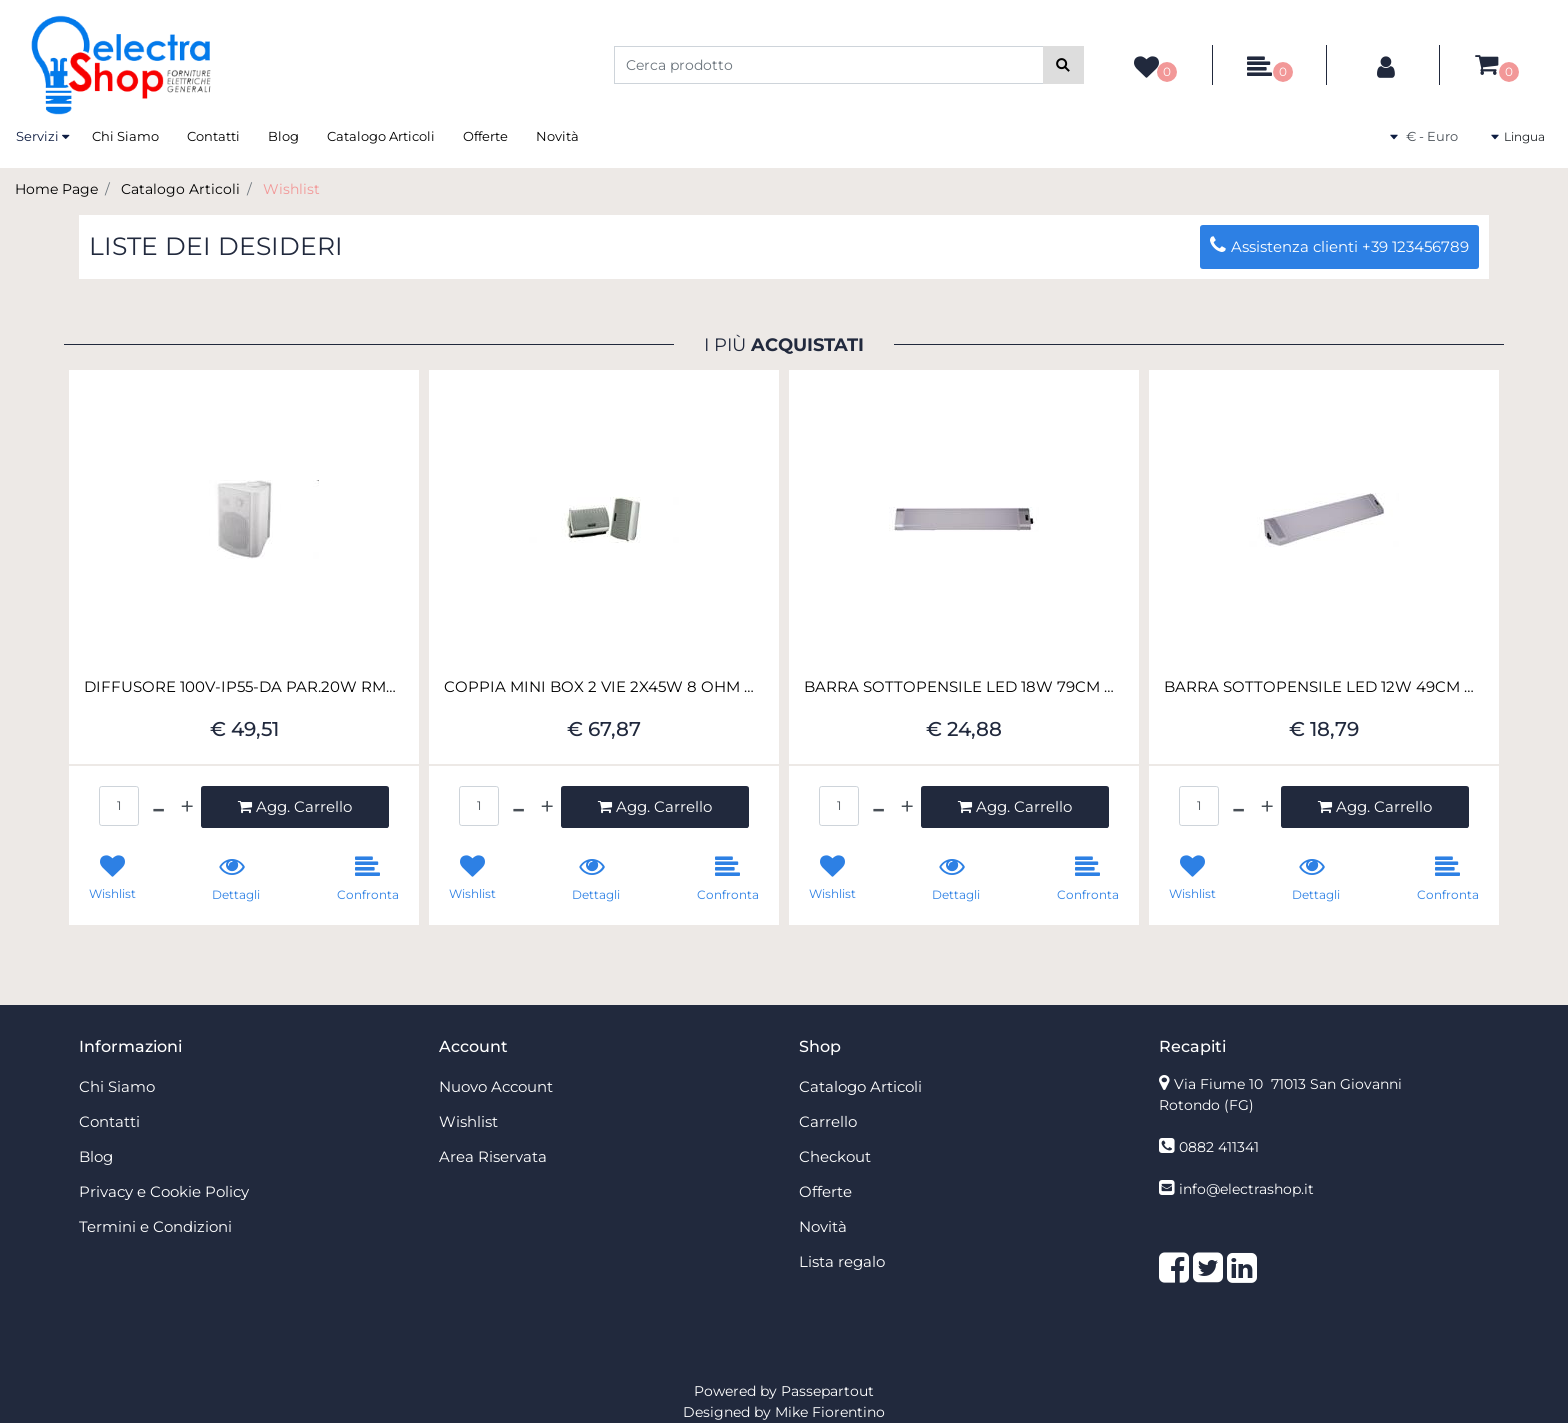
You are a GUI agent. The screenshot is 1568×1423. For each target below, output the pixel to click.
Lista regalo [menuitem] (842, 1261)
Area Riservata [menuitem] (493, 1156)
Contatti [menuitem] (213, 136)
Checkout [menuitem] (835, 1156)
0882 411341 (1219, 1147)
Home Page (56, 189)
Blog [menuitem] (283, 136)
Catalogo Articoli (180, 189)
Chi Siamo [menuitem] (125, 136)
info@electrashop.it (1246, 1189)
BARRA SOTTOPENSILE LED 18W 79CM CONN (964, 687)
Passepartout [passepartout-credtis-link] (827, 1391)
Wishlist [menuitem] (468, 1121)
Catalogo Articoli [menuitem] (381, 136)
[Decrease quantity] (158, 807)
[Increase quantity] (187, 807)
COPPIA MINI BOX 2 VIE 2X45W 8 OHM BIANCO (604, 687)
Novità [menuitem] (557, 136)
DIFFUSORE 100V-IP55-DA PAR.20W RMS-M (244, 687)
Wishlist (291, 189)
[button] (1063, 65)
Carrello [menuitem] (828, 1121)
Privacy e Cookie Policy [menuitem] (164, 1191)
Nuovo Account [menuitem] (496, 1086)
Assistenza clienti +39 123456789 (1339, 246)
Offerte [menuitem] (485, 136)
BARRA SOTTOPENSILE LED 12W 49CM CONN (1324, 687)
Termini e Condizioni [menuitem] (155, 1226)
